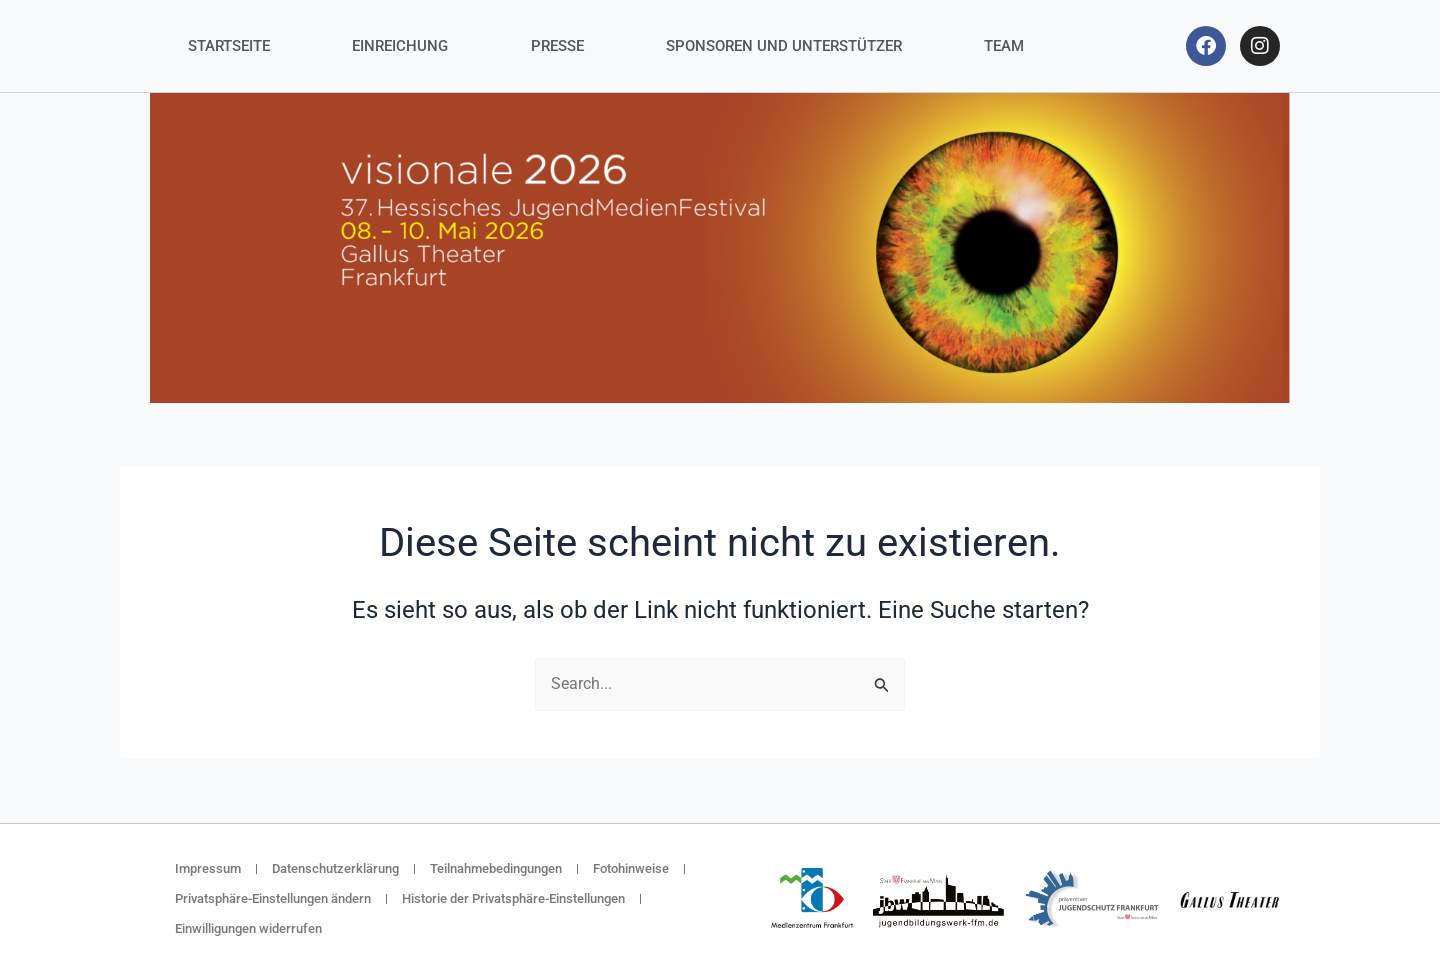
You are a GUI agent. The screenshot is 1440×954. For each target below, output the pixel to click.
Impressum (208, 868)
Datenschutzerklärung (335, 868)
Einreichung (400, 46)
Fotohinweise (631, 868)
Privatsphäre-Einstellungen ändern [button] (273, 898)
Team (1004, 46)
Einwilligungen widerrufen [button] (248, 928)
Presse (557, 46)
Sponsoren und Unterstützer (784, 46)
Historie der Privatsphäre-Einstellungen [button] (513, 898)
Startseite (229, 46)
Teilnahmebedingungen (496, 868)
